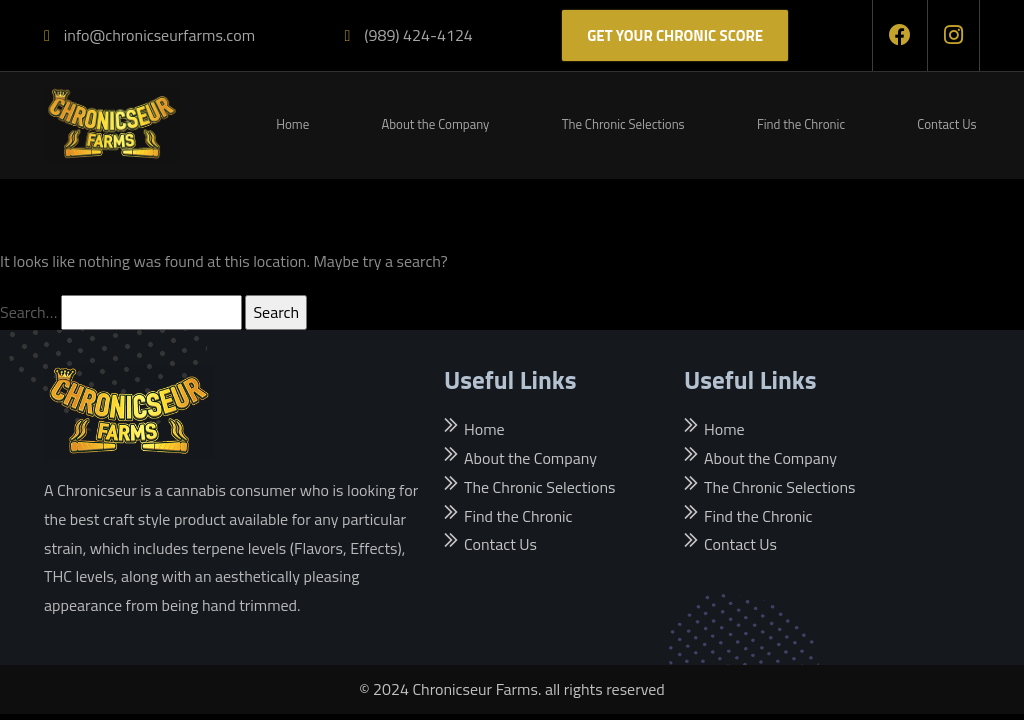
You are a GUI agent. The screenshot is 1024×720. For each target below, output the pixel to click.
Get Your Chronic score (675, 35)
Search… (28, 312)
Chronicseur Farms (475, 689)
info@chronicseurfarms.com (149, 35)
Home (292, 124)
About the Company (435, 124)
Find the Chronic (801, 124)
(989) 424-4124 (408, 35)
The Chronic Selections (623, 124)
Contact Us (946, 124)
